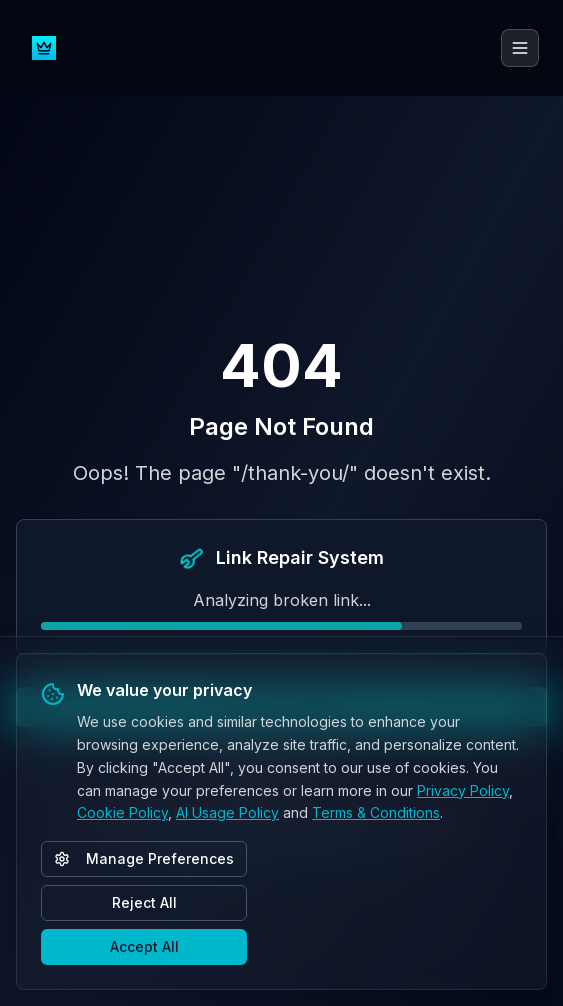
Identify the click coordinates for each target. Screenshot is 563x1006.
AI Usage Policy (227, 812)
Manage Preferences (144, 858)
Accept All (144, 946)
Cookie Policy (122, 812)
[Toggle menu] (520, 48)
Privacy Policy (463, 790)
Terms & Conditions (376, 812)
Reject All (144, 902)
